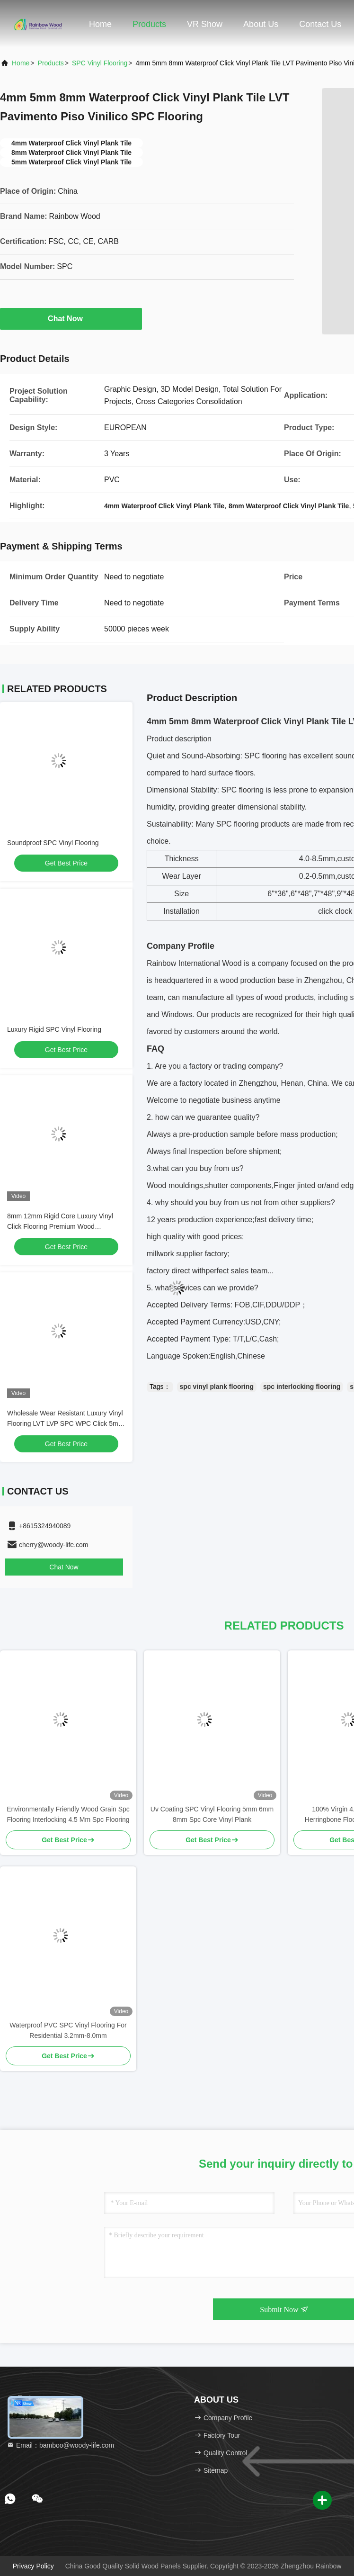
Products (149, 24)
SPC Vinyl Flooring (99, 63)
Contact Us (320, 24)
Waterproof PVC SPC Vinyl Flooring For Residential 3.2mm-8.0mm (67, 2030)
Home (100, 24)
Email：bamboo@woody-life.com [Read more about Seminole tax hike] (60, 2445)
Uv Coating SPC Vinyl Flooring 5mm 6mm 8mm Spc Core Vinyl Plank (212, 1814)
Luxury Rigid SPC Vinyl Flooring (54, 1029)
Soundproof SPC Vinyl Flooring (53, 843)
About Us (260, 24)
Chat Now (71, 318)
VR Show (204, 24)
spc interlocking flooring (301, 1386)
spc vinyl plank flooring (217, 1386)
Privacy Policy (33, 2566)
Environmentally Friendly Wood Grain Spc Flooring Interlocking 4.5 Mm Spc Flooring (68, 1814)
